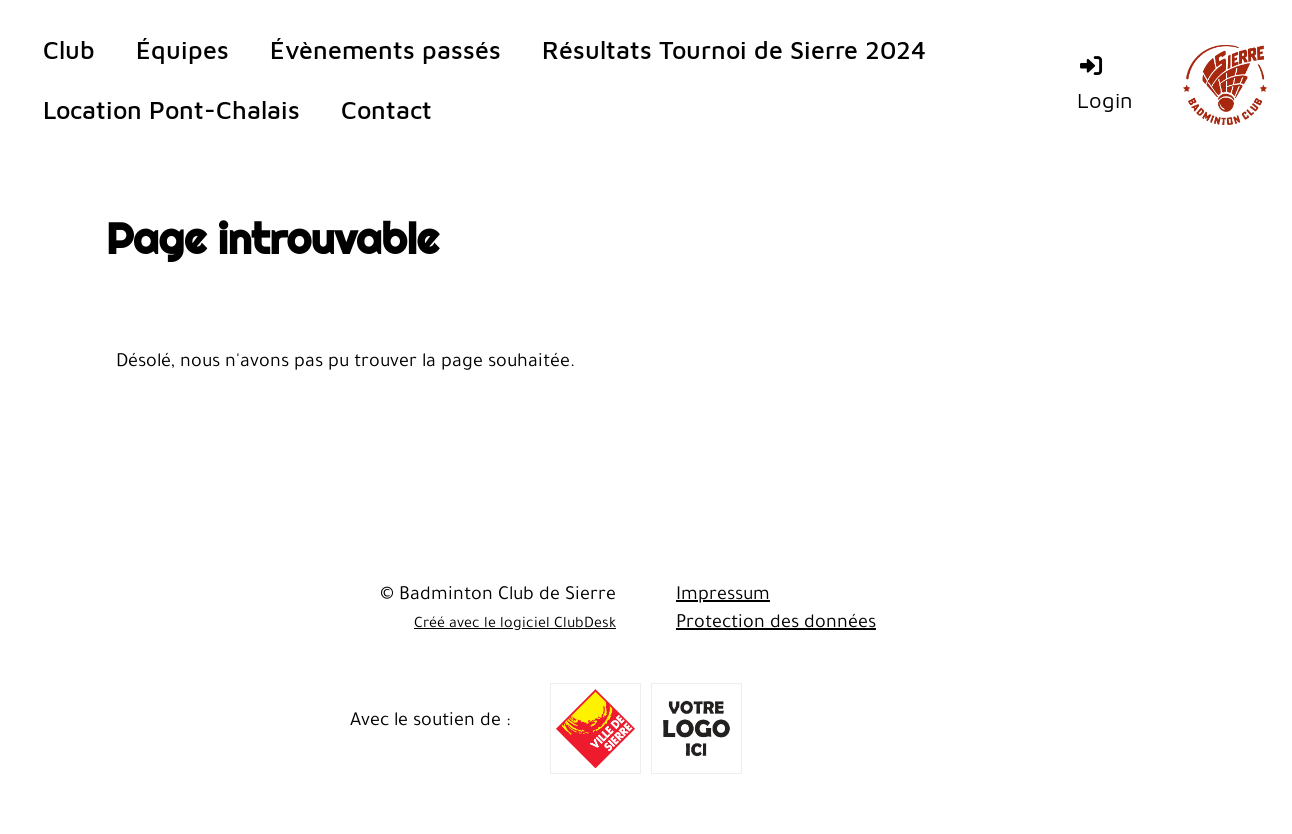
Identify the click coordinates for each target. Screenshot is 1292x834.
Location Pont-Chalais (171, 109)
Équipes (182, 49)
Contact (386, 109)
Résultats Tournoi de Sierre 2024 (734, 49)
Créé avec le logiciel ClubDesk (515, 625)
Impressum (723, 596)
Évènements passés (385, 49)
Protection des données (776, 624)
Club (69, 49)
